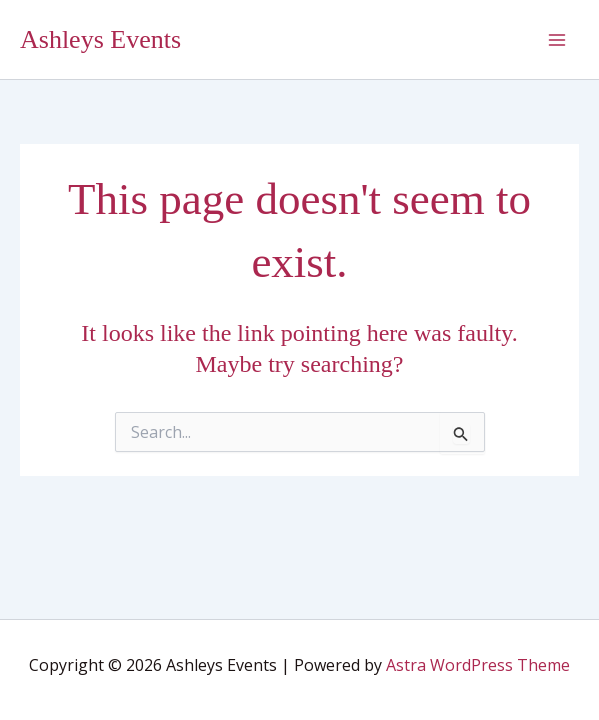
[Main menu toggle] (557, 40)
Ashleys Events (100, 39)
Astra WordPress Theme (478, 665)
